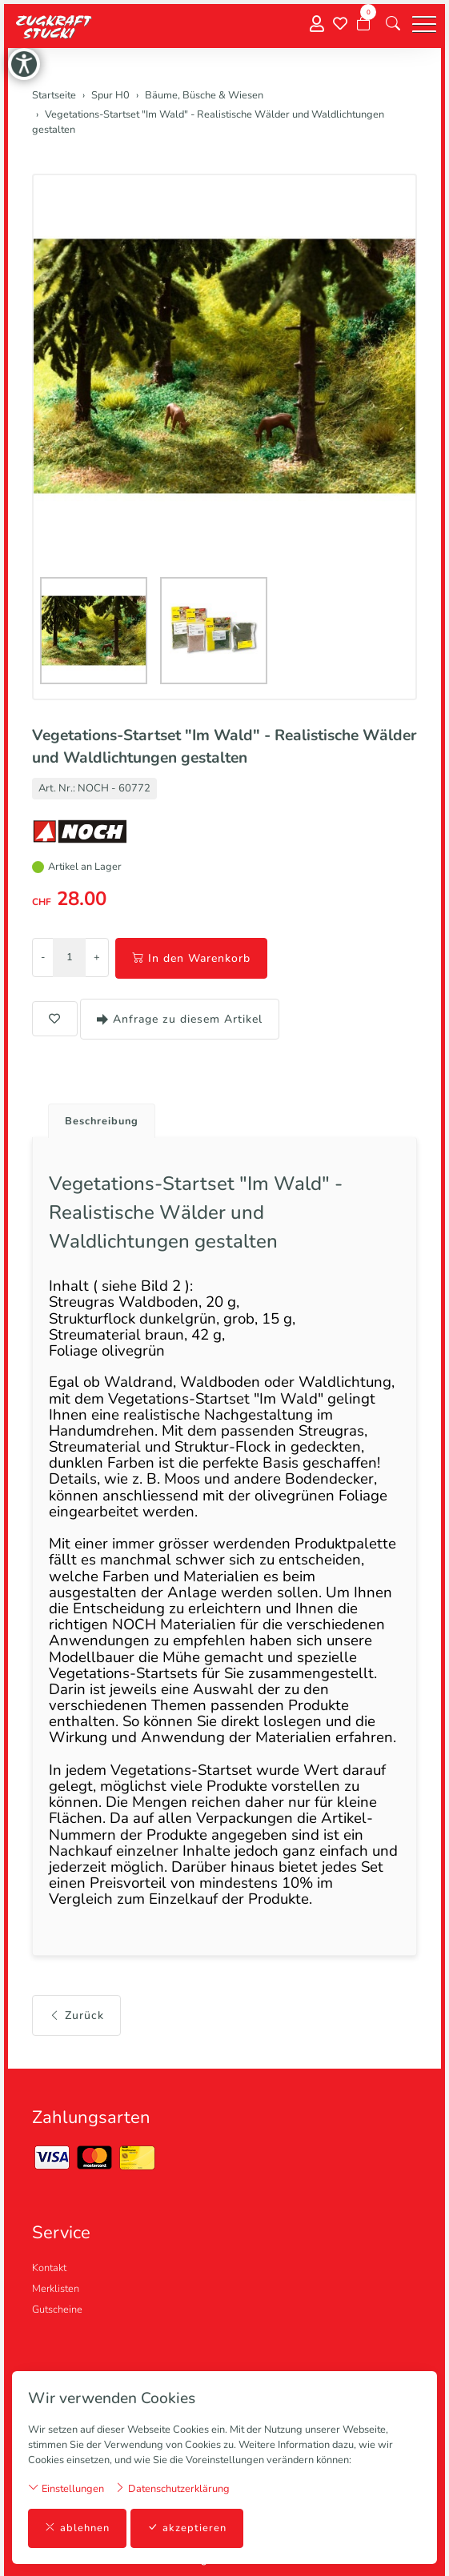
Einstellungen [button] (66, 2488)
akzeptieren (187, 2528)
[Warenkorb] (363, 24)
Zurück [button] (76, 2015)
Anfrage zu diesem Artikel (180, 1019)
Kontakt (49, 2268)
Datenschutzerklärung (172, 2488)
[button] (393, 24)
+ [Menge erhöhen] (97, 957)
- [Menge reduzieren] (43, 957)
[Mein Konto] (317, 24)
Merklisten (55, 2289)
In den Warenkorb (191, 958)
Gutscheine (57, 2309)
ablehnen (77, 2528)
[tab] (95, 1117)
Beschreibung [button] (101, 1121)
